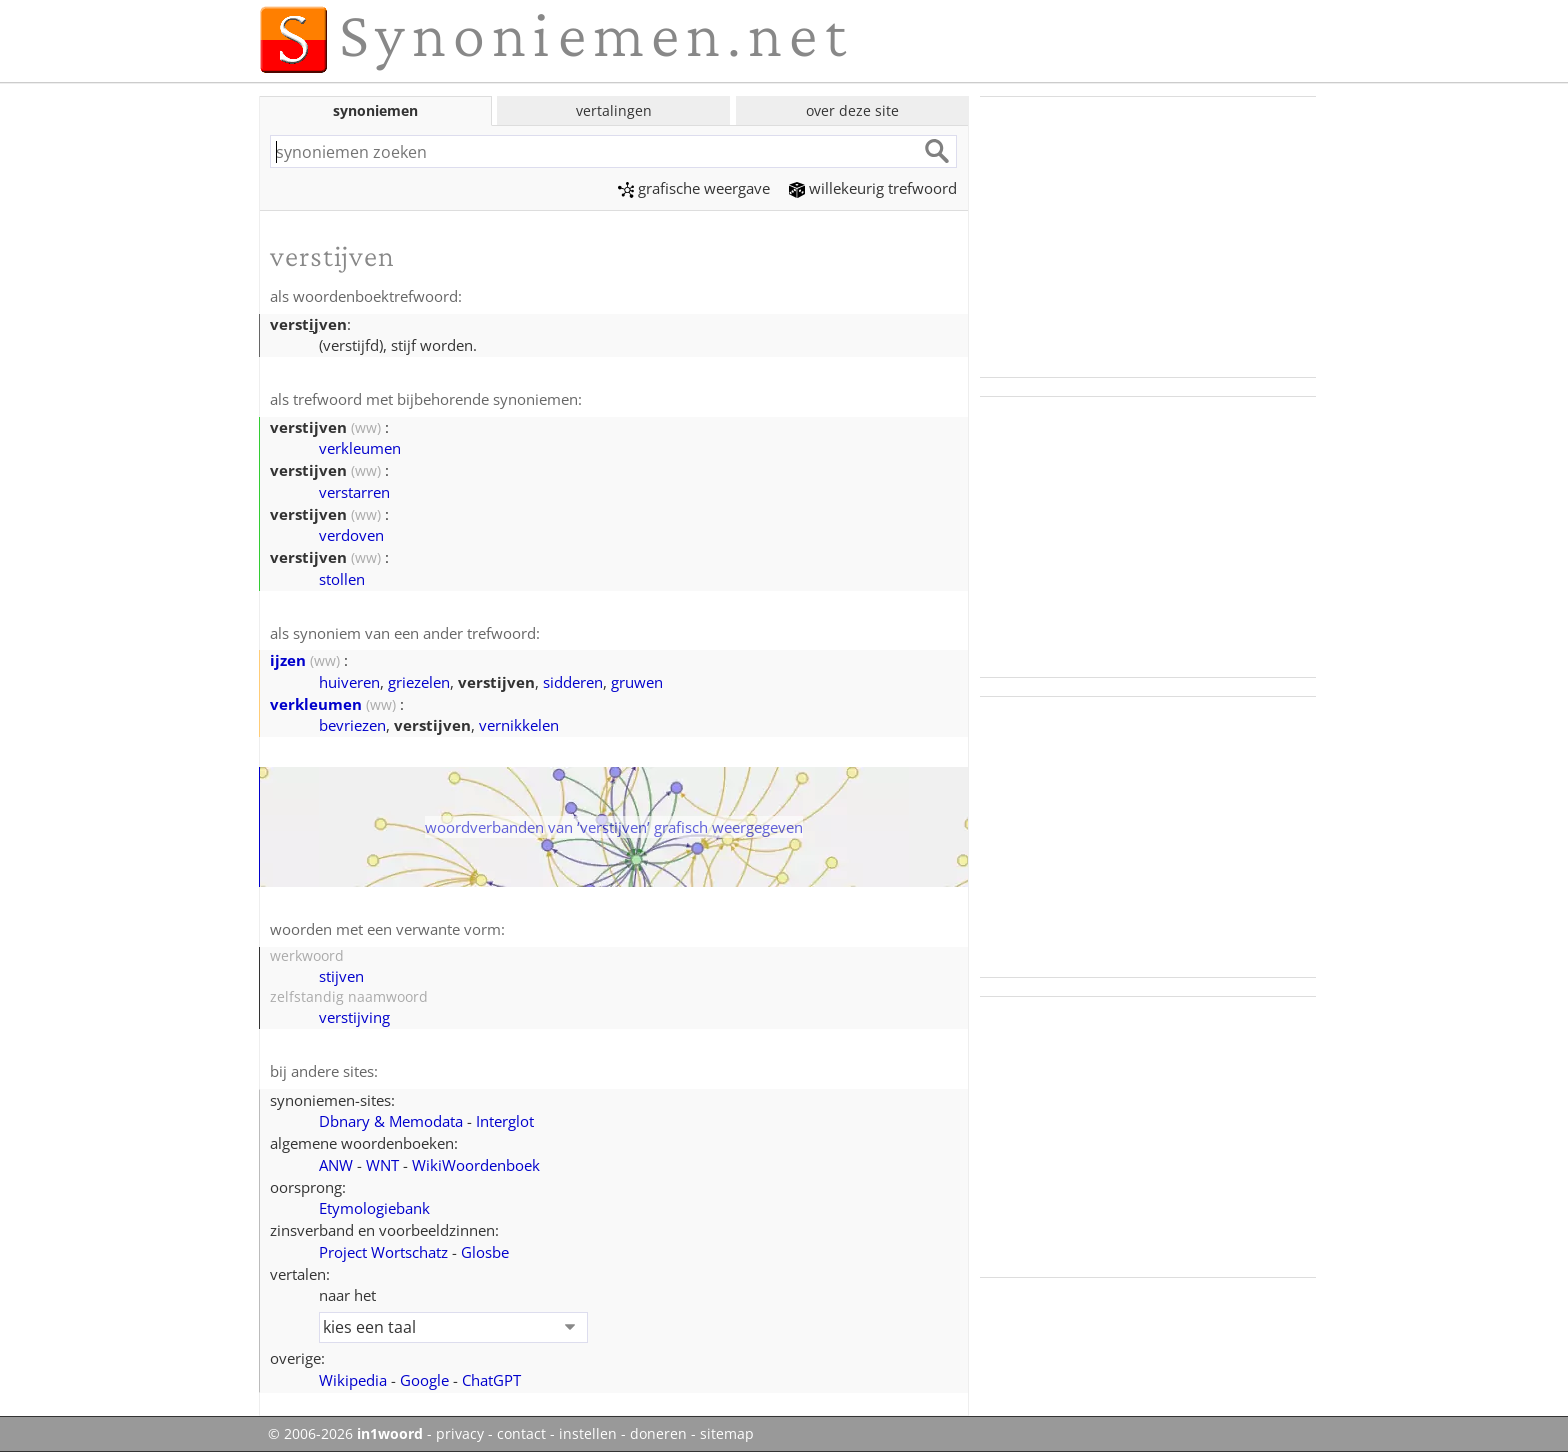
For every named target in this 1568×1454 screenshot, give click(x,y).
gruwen (637, 682)
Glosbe (485, 1252)
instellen (588, 1434)
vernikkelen (519, 725)
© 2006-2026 (345, 1434)
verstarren (354, 492)
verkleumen (360, 448)
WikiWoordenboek (476, 1165)
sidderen (573, 682)
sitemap (727, 1434)
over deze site (852, 110)
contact (521, 1434)
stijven (341, 976)
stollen (342, 579)
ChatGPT (491, 1380)
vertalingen (614, 110)
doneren (658, 1434)
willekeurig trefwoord (873, 188)
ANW (336, 1165)
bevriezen (352, 725)
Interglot (505, 1121)
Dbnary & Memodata (391, 1121)
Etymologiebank (374, 1208)
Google (424, 1380)
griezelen (419, 682)
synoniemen (375, 110)
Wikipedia (353, 1380)
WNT (382, 1165)
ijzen (288, 660)
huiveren (349, 682)
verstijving (354, 1017)
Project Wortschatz (383, 1252)
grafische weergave (694, 188)
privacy (460, 1434)
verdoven (351, 535)
